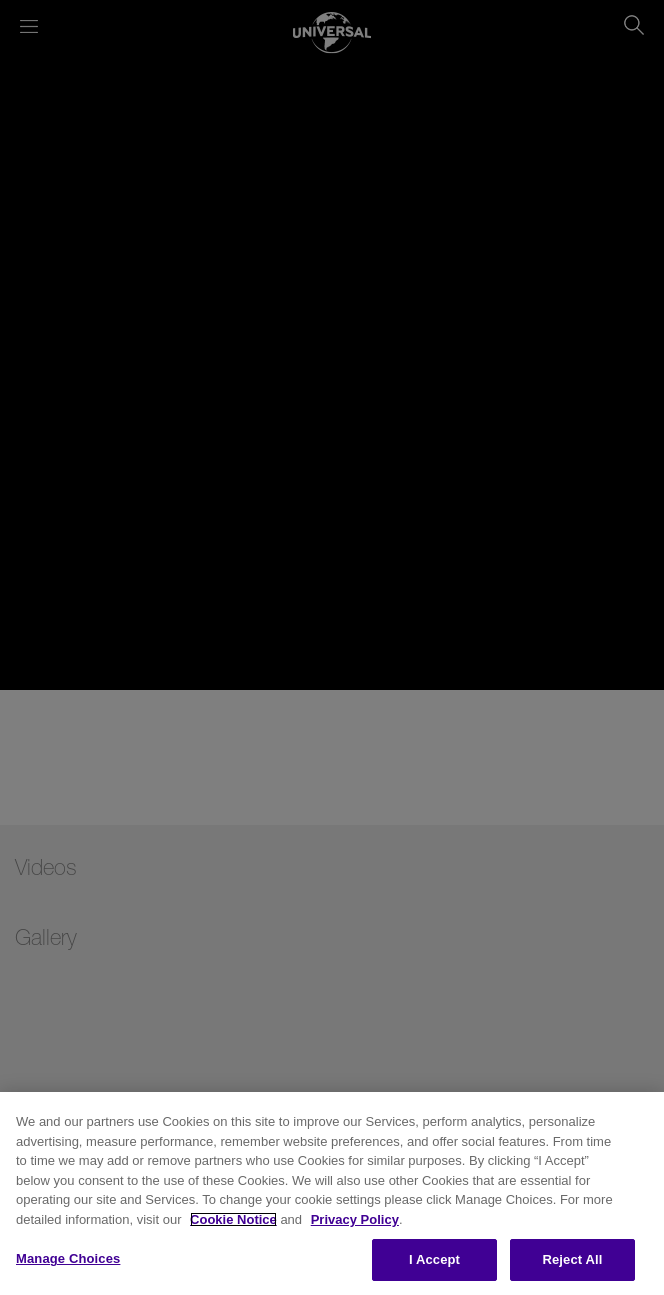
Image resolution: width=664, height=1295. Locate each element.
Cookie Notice (233, 1219)
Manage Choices (68, 1258)
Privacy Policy (355, 1219)
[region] (332, 1193)
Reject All (572, 1259)
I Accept (434, 1259)
